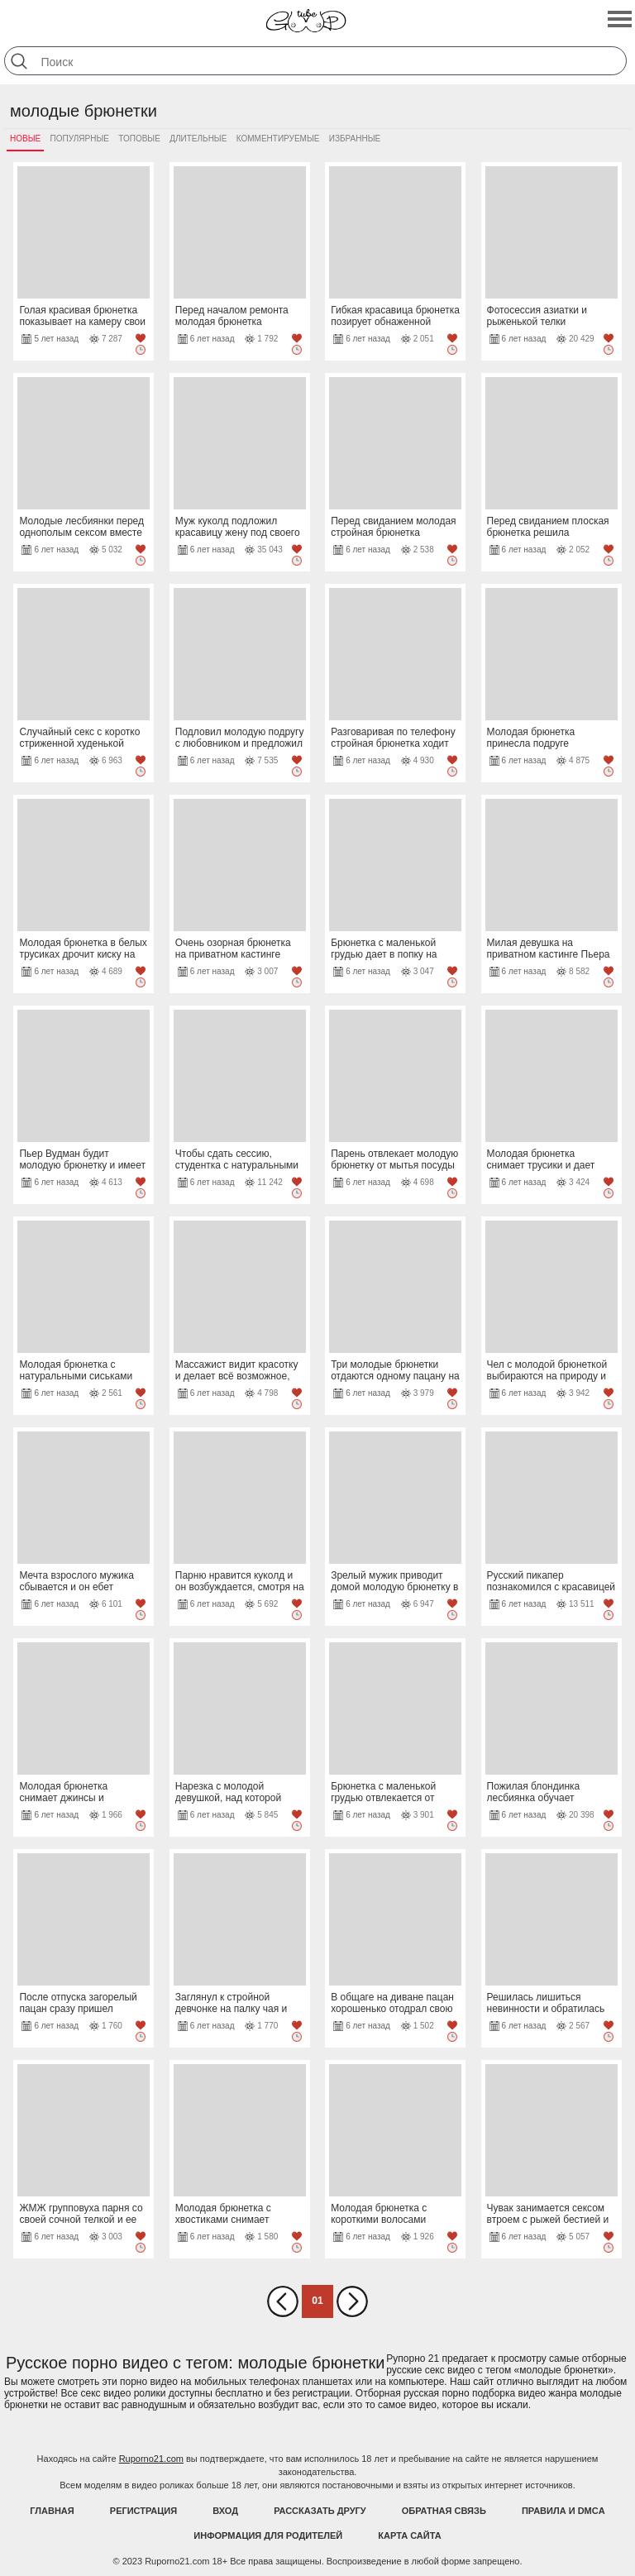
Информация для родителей (267, 2535)
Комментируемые (278, 138)
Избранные (354, 138)
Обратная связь (444, 2511)
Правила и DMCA (563, 2511)
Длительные (198, 138)
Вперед (352, 2301)
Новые (25, 138)
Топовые (139, 138)
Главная (52, 2511)
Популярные (79, 138)
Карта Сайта (409, 2535)
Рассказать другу (320, 2511)
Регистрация (143, 2511)
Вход (225, 2511)
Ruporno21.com (151, 2459)
